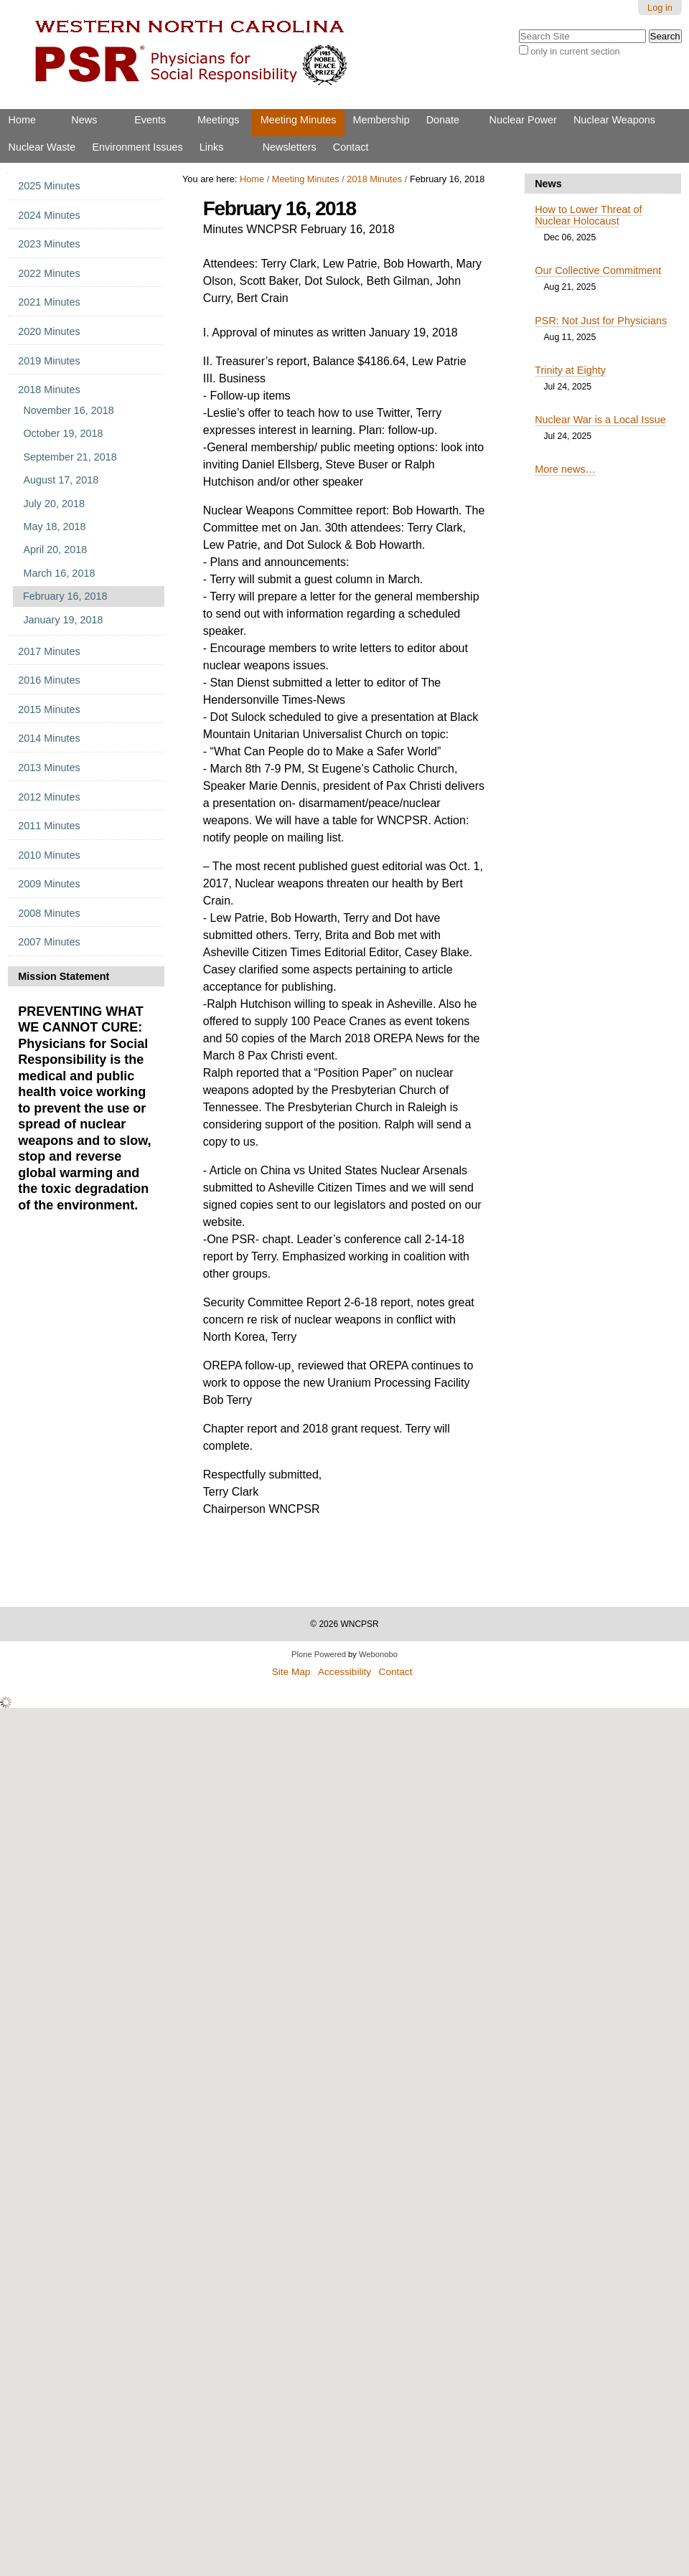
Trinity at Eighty (570, 370)
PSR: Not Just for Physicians (601, 320)
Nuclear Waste (42, 147)
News (84, 120)
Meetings (218, 120)
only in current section (574, 51)
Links (212, 147)
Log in (659, 7)
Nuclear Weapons (614, 120)
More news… (565, 469)
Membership (380, 120)
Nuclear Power (523, 120)
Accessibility (344, 1671)
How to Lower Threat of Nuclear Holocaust (588, 215)
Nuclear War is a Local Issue (600, 419)
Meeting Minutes (299, 120)
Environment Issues (137, 147)
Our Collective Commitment (598, 270)
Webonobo (378, 1654)
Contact (351, 147)
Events (150, 120)
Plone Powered (318, 1654)
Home (22, 120)
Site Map (291, 1671)
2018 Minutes (374, 179)
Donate (442, 120)
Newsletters (290, 147)
